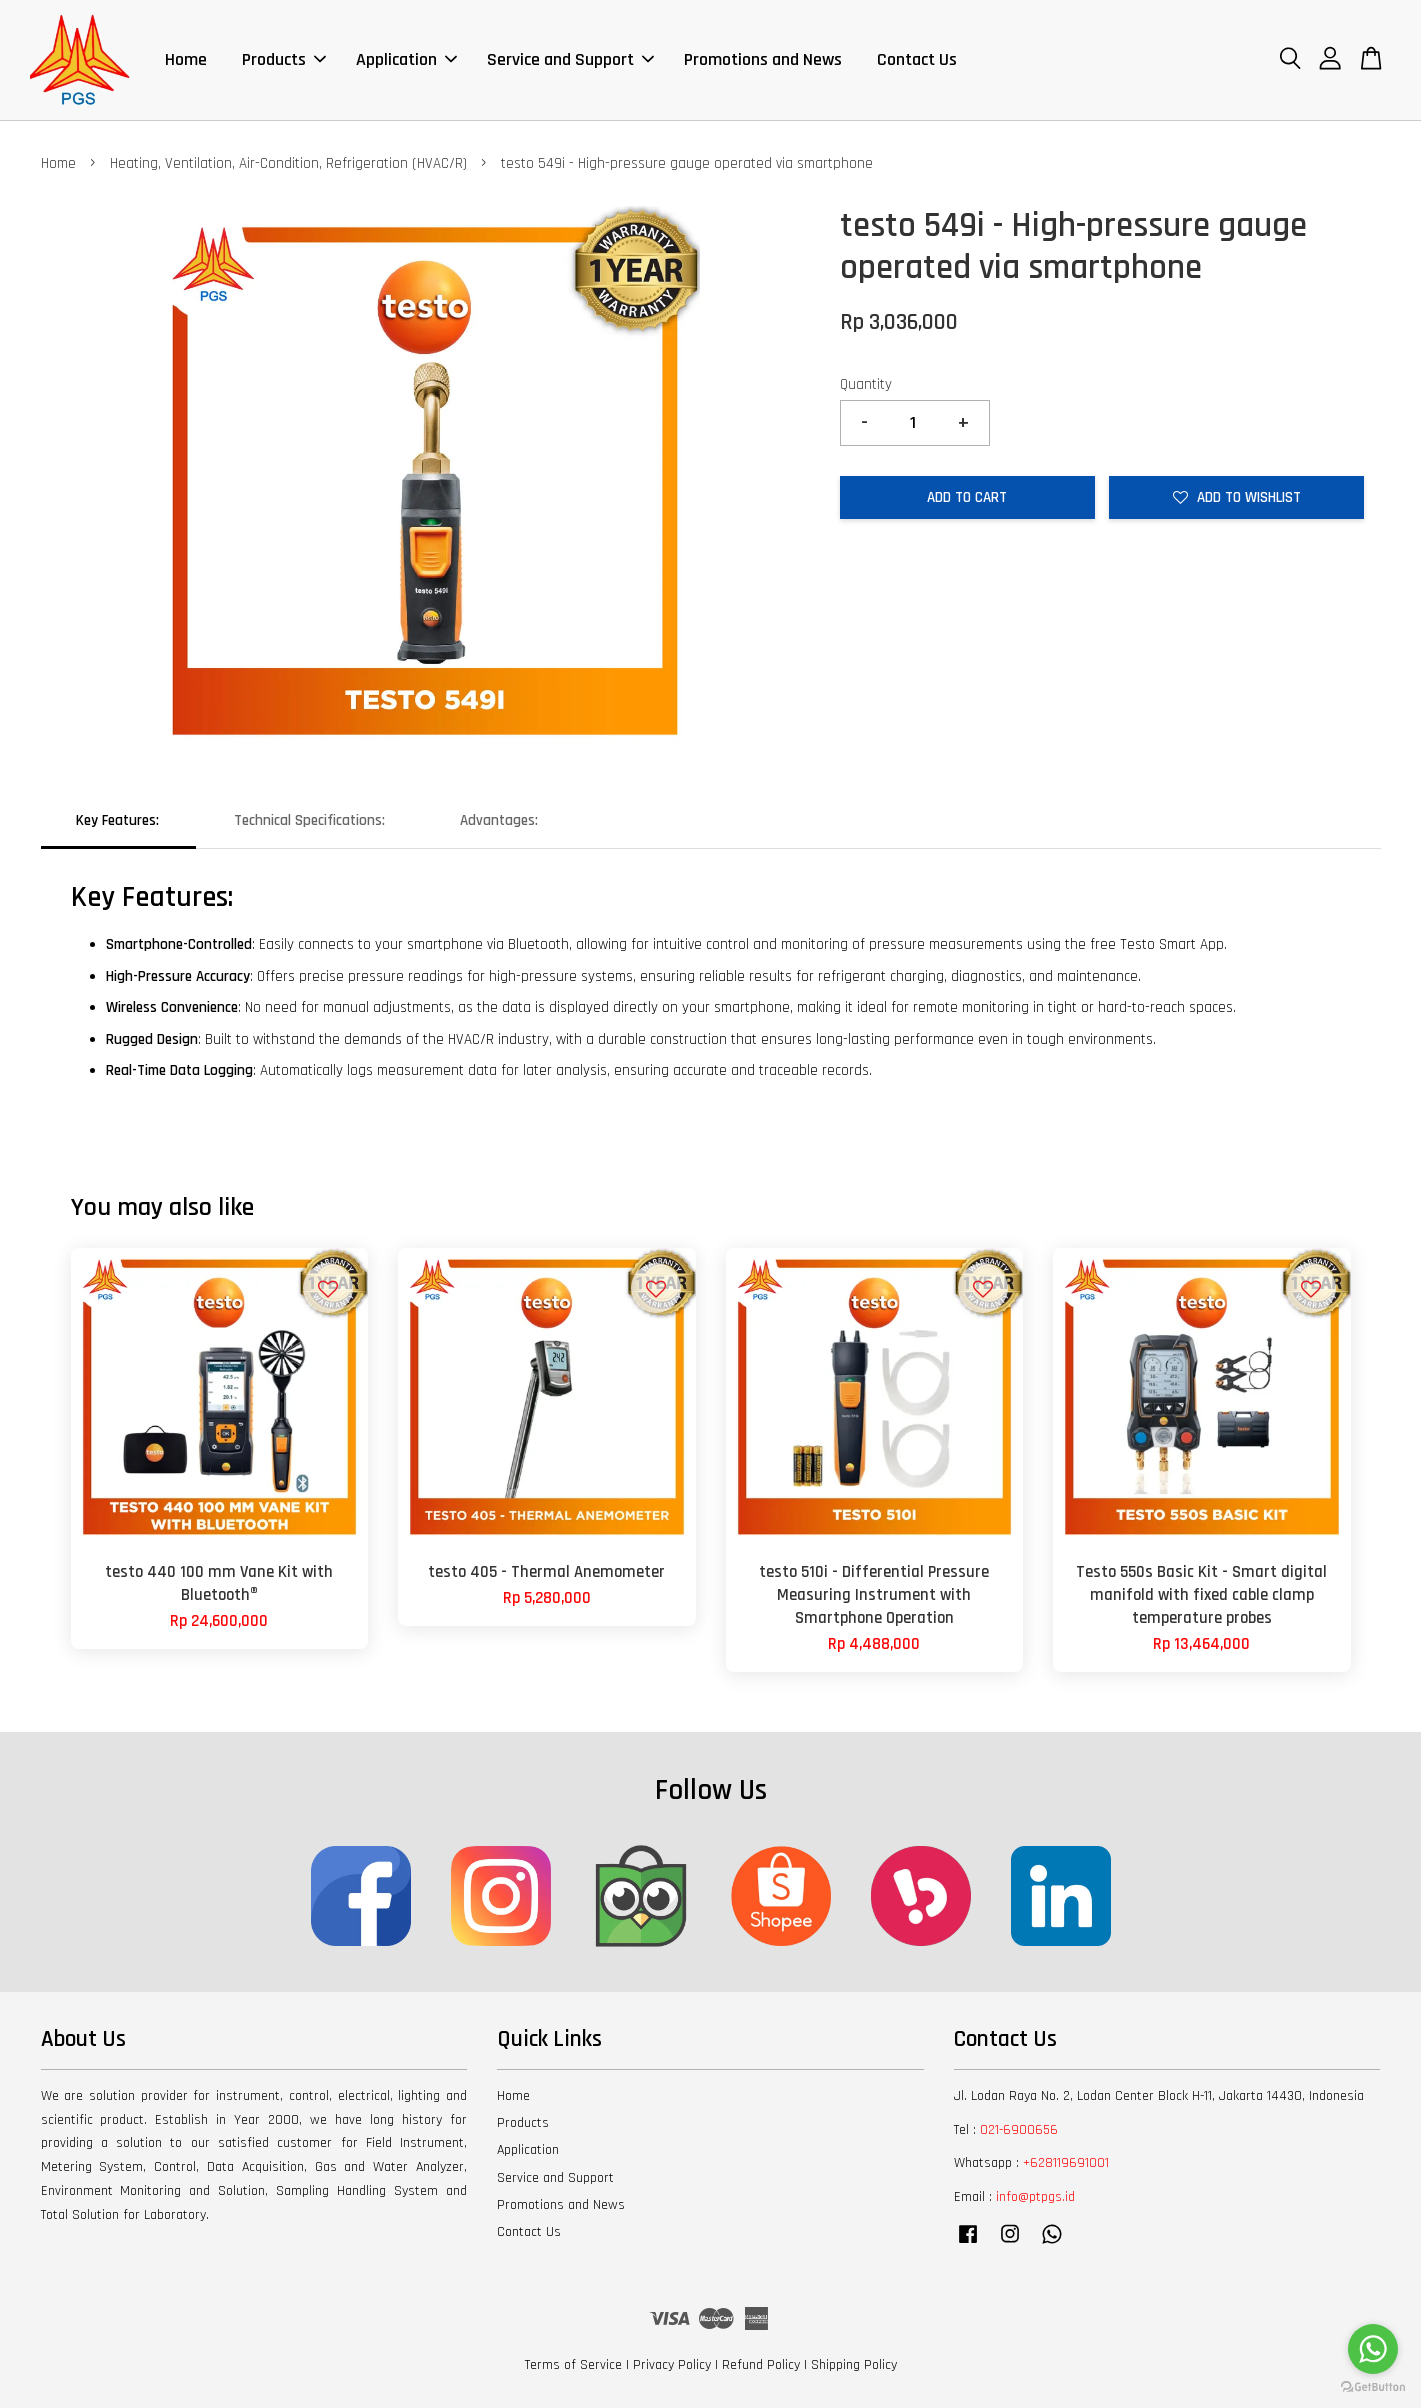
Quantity (866, 385)
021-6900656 (1019, 2130)
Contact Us (917, 59)
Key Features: (117, 820)
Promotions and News (763, 59)
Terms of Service (573, 2365)
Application (406, 59)
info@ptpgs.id (1035, 2197)
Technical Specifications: (309, 820)
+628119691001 (1066, 2163)
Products (284, 59)
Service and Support (570, 59)
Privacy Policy (672, 2365)
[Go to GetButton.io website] (1373, 2387)
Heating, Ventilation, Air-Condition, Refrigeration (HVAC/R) (288, 163)
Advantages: (499, 820)
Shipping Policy (854, 2365)
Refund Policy (761, 2365)
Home (186, 59)
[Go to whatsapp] (1373, 2349)
